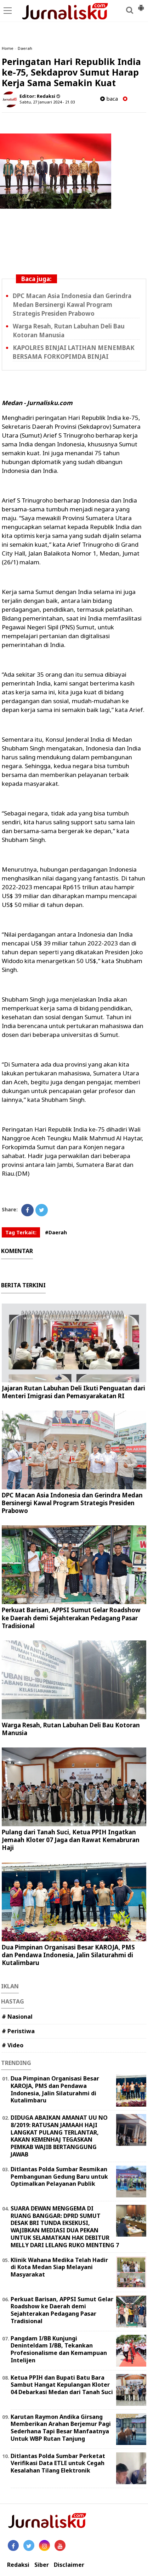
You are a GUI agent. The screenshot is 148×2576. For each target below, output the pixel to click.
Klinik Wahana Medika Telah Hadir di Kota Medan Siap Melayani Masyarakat (59, 2267)
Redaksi (18, 2565)
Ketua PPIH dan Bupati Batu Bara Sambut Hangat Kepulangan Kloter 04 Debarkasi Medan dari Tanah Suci (62, 2385)
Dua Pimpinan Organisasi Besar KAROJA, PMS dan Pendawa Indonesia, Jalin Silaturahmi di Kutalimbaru (68, 1955)
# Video (12, 2045)
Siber (41, 2565)
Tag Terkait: (20, 1232)
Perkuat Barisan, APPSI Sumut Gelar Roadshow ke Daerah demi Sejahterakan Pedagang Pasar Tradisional (71, 1618)
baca (109, 99)
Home (7, 48)
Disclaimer (69, 2565)
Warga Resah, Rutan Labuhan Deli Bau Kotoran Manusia (71, 1729)
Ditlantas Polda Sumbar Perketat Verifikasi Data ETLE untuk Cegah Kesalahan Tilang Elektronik (58, 2463)
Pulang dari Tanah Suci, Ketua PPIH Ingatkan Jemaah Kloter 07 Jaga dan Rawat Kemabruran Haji (71, 1840)
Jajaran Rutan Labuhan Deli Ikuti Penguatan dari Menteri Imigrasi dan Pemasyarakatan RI (73, 1392)
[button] (140, 4)
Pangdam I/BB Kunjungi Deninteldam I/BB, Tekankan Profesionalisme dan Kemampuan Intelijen (59, 2349)
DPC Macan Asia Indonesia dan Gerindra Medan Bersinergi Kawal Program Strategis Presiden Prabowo (72, 304)
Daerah (25, 48)
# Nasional (17, 2016)
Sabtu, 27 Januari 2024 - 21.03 (47, 102)
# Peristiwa (18, 2031)
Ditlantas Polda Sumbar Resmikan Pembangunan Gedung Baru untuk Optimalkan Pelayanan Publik (59, 2176)
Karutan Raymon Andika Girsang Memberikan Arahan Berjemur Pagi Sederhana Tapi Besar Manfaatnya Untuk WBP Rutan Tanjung (61, 2428)
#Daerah (56, 1232)
